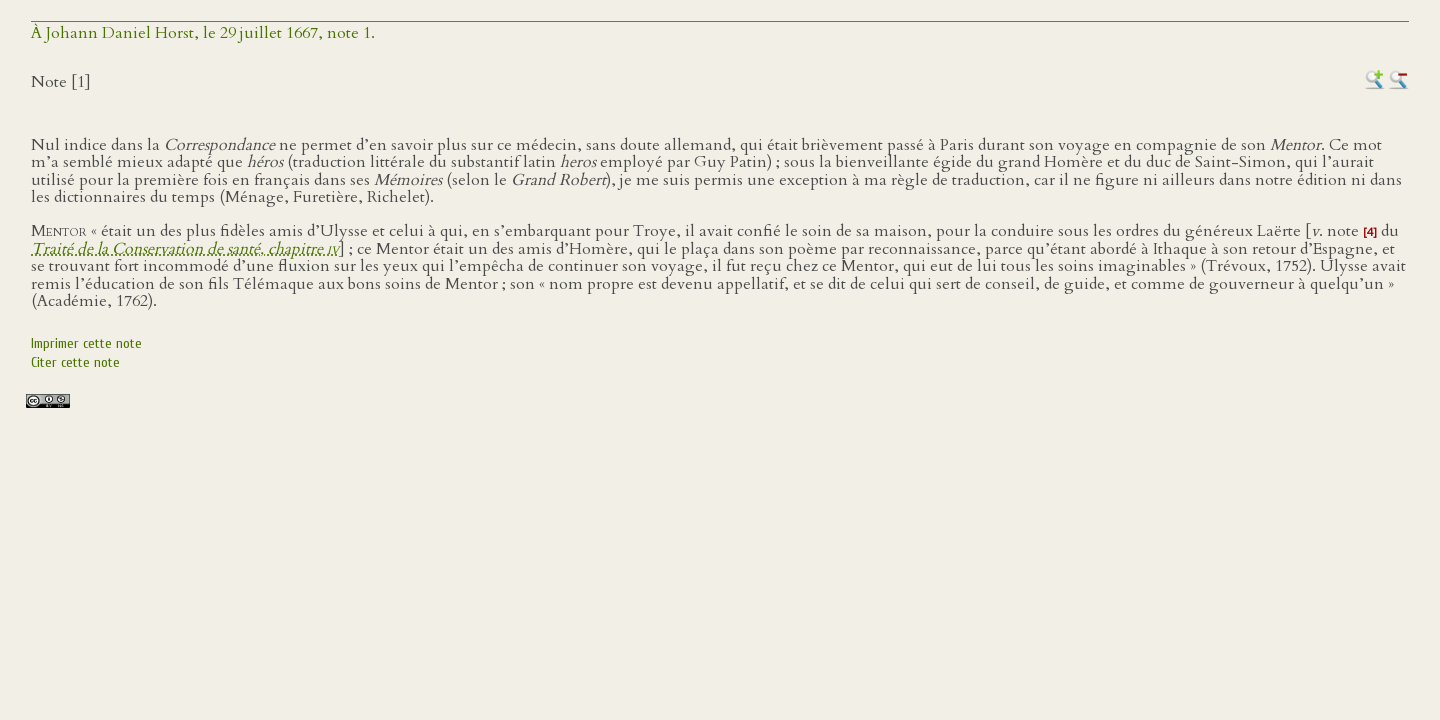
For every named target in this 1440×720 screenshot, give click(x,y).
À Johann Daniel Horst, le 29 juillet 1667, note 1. (203, 33)
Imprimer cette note (86, 343)
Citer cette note (75, 362)
